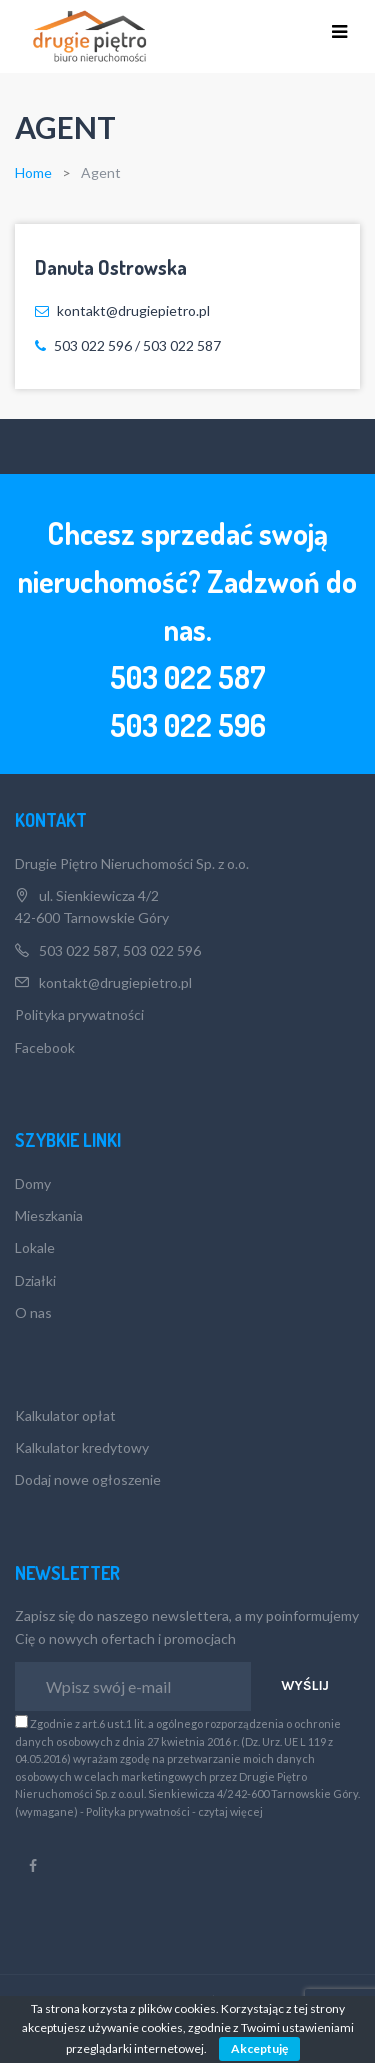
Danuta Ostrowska (111, 267)
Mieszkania (49, 1215)
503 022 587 (188, 677)
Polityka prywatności (79, 1014)
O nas (33, 1312)
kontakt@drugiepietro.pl (115, 982)
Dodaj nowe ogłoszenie (88, 1479)
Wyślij (305, 1685)
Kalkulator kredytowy (82, 1447)
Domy (33, 1183)
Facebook (45, 1047)
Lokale (35, 1247)
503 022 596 (160, 950)
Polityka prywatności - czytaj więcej (174, 1811)
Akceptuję (259, 2048)
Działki (35, 1280)
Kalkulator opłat (65, 1415)
